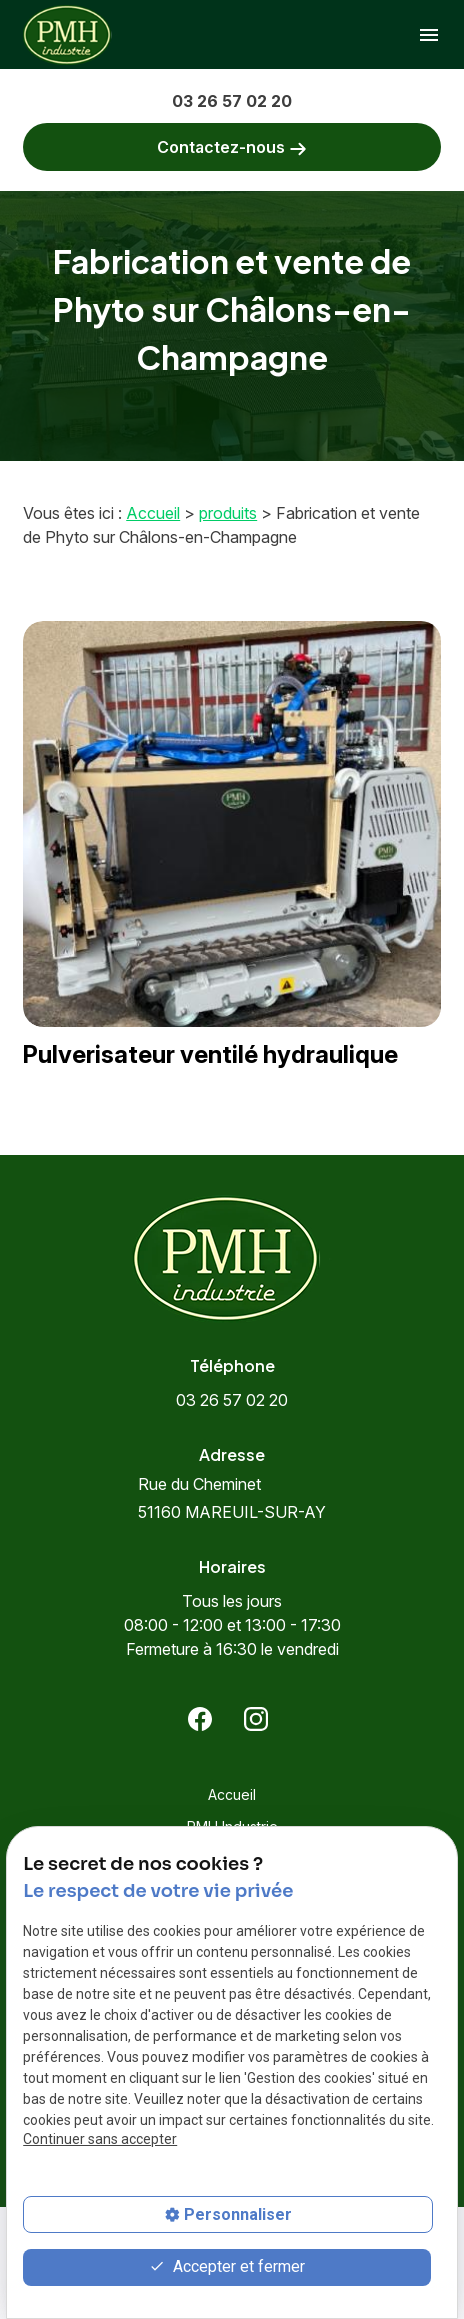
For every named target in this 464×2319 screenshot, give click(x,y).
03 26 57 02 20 (232, 101)
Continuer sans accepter (100, 2139)
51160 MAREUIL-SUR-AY (232, 1498)
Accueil (153, 513)
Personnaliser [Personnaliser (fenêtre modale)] (238, 2214)
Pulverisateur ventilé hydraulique (210, 1054)
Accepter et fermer (227, 2267)
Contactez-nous (232, 147)
